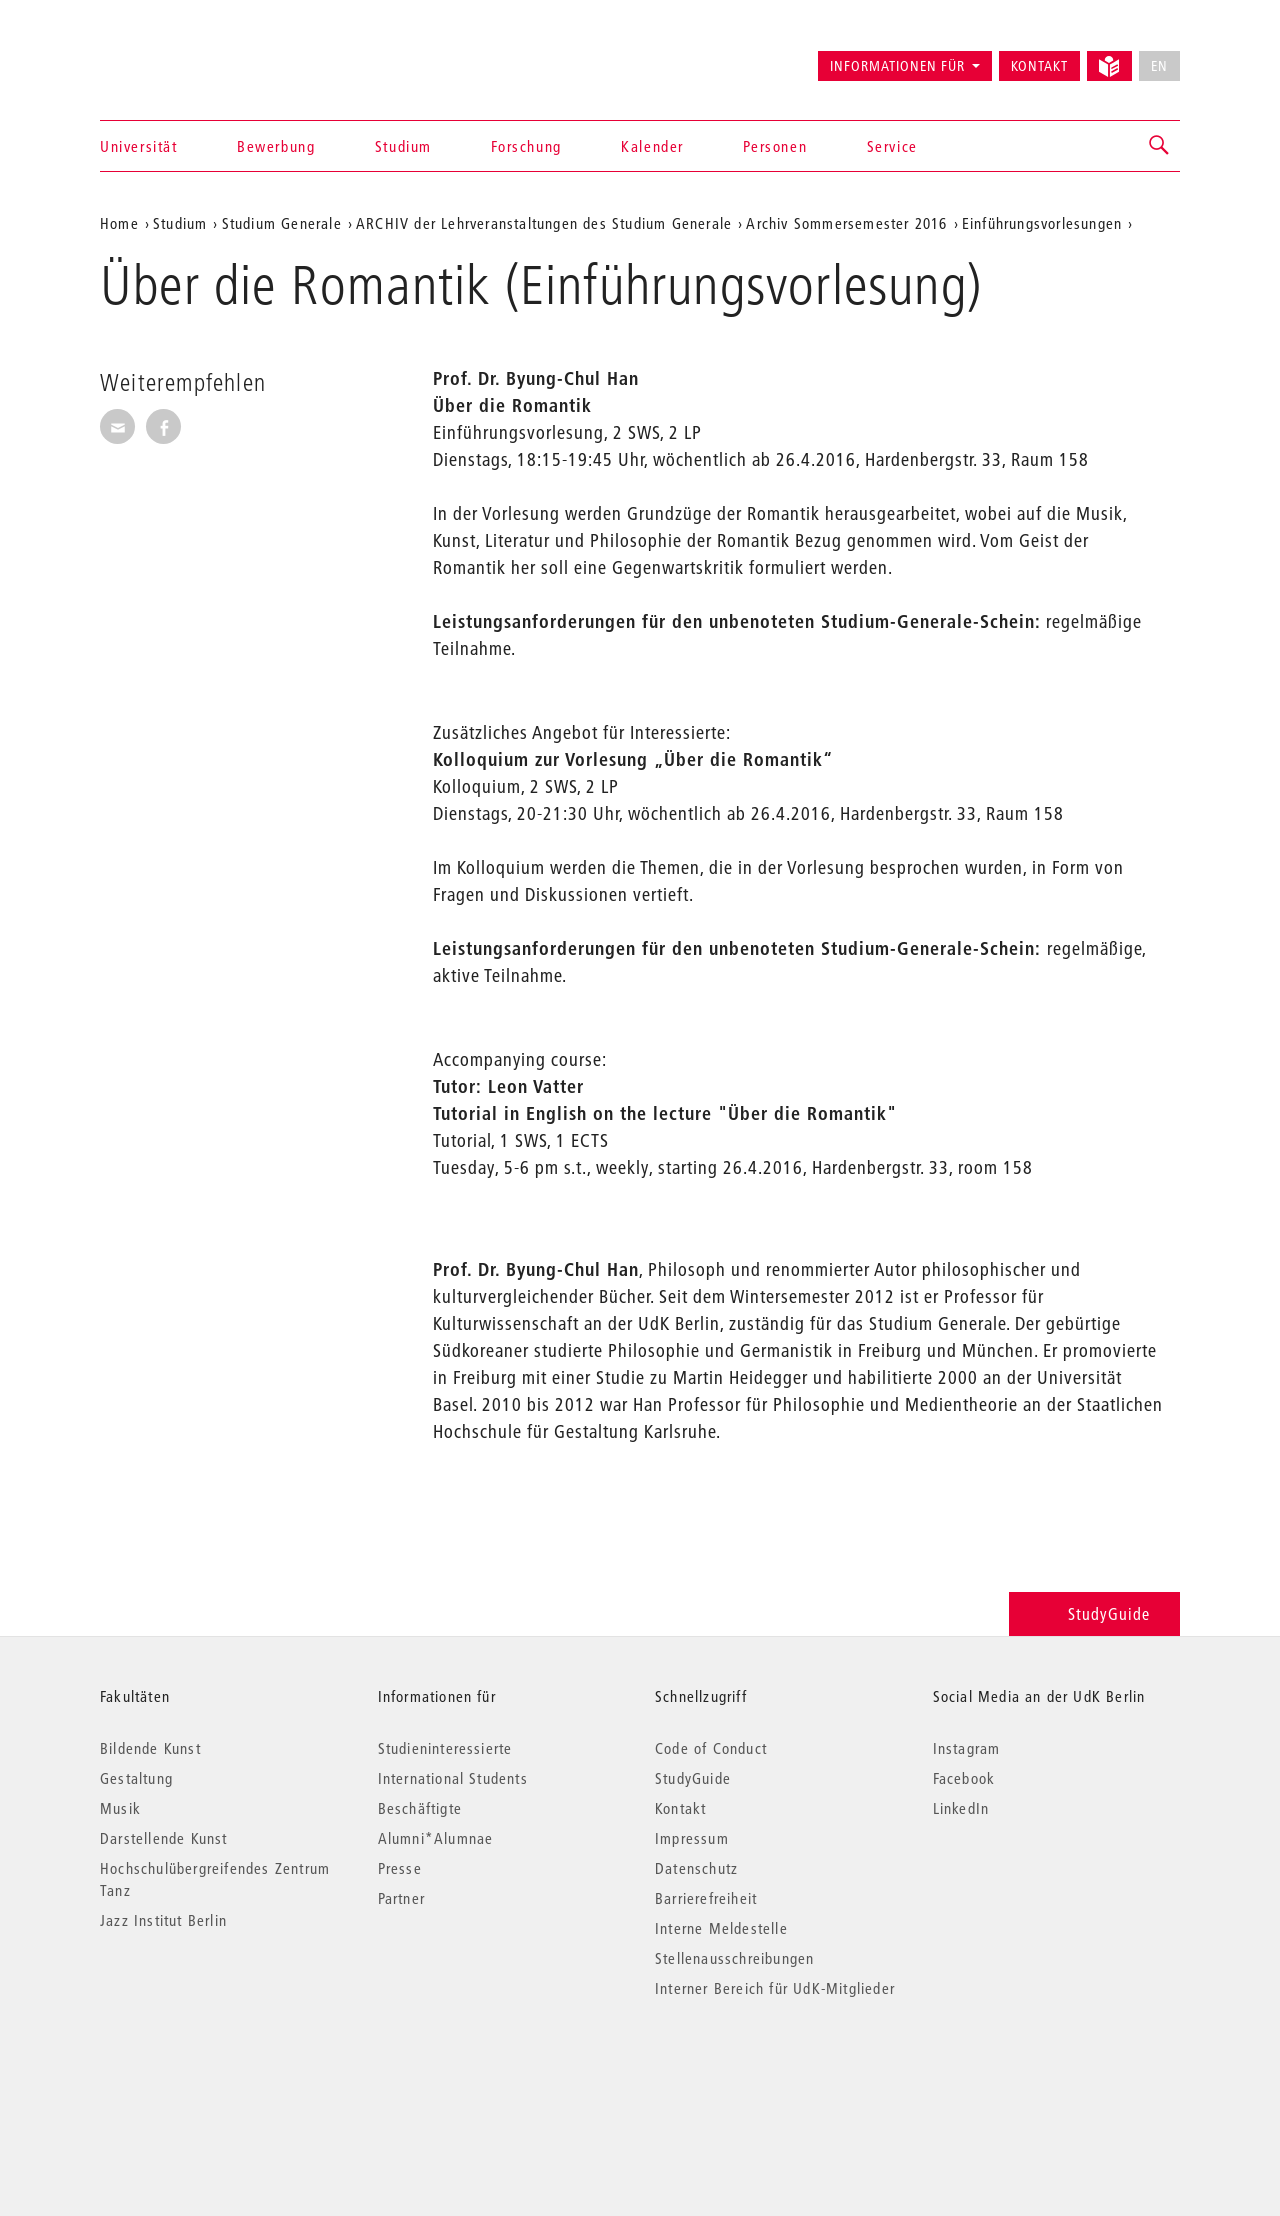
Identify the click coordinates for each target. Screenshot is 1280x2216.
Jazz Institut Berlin (163, 1920)
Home (119, 223)
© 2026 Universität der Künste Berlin (204, 2072)
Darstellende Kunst (164, 1838)
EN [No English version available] (1159, 66)
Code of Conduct (711, 1748)
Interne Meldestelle (721, 1928)
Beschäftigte (420, 1808)
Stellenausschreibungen (734, 1958)
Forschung (526, 146)
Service (892, 146)
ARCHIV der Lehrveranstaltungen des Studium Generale (544, 223)
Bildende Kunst (150, 1748)
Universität (139, 146)
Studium (403, 146)
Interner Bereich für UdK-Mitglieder (775, 1988)
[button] (1160, 146)
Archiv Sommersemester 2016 (846, 223)
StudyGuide (1094, 1613)
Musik (120, 1808)
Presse (400, 1868)
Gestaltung (136, 1778)
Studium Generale (282, 223)
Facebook (964, 1778)
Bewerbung (276, 146)
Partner (401, 1898)
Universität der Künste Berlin (178, 57)
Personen (775, 146)
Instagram (967, 1748)
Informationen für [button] (897, 66)
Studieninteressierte (445, 1748)
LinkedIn (961, 1808)
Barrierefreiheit (706, 1898)
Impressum (692, 1838)
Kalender (652, 146)
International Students (453, 1778)
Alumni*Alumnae (436, 1838)
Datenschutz (696, 1868)
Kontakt (1039, 66)
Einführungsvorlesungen (1042, 223)
